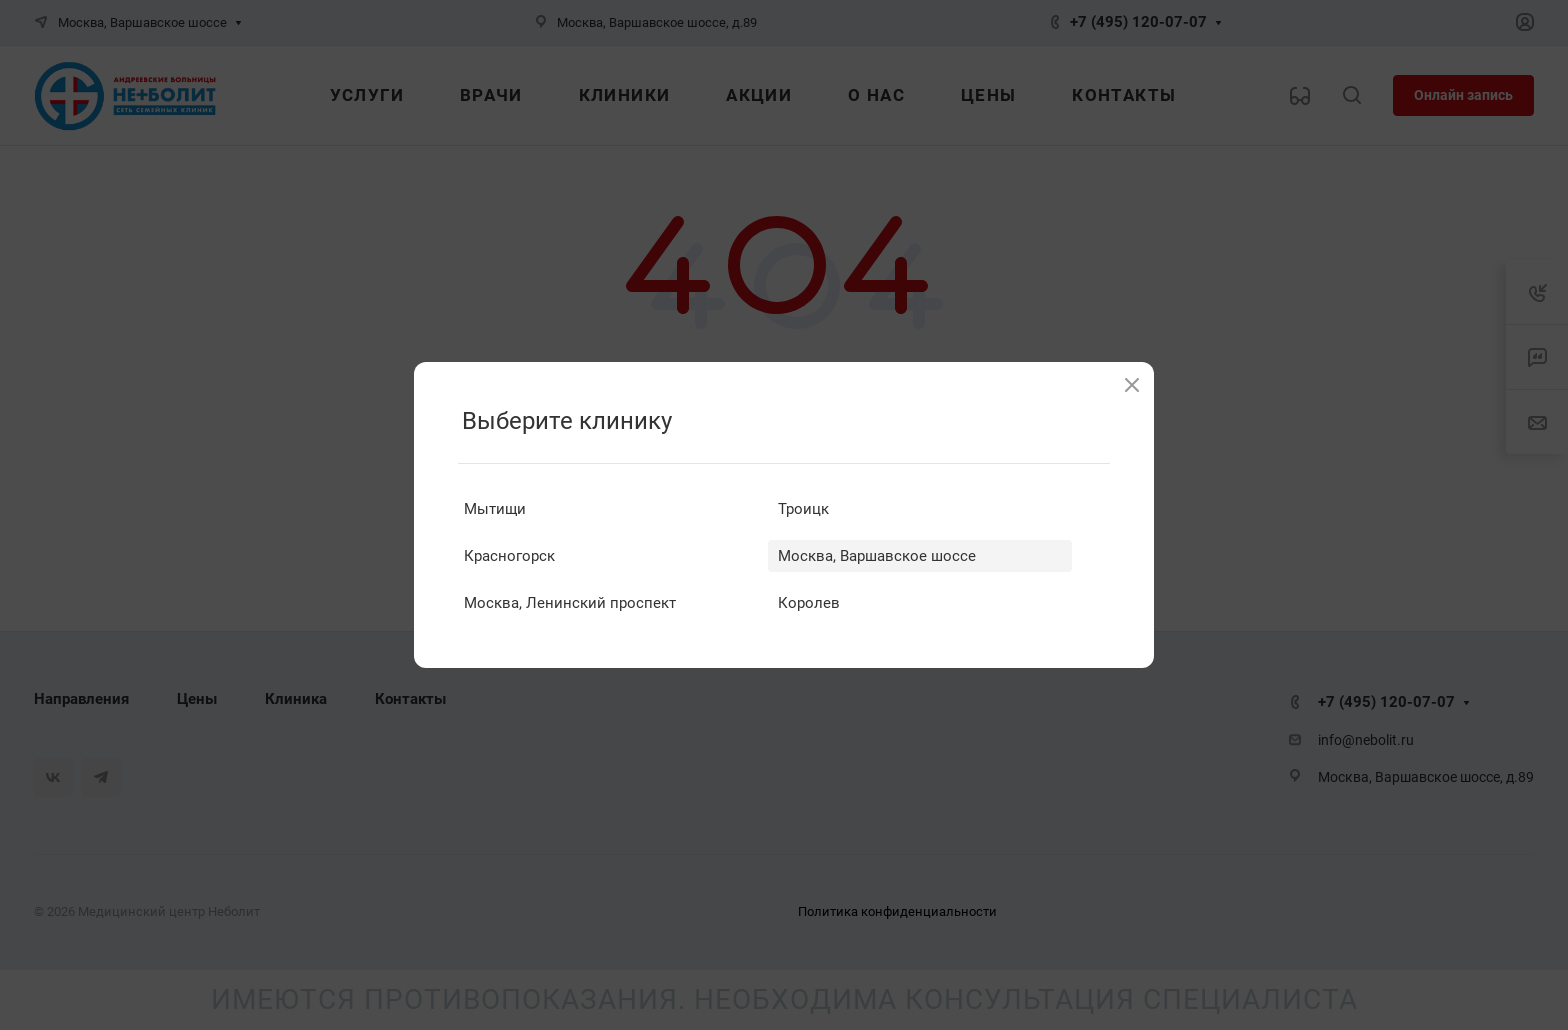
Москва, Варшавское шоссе (877, 556)
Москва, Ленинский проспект (570, 603)
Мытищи (495, 509)
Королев (809, 603)
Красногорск (509, 556)
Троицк (803, 509)
